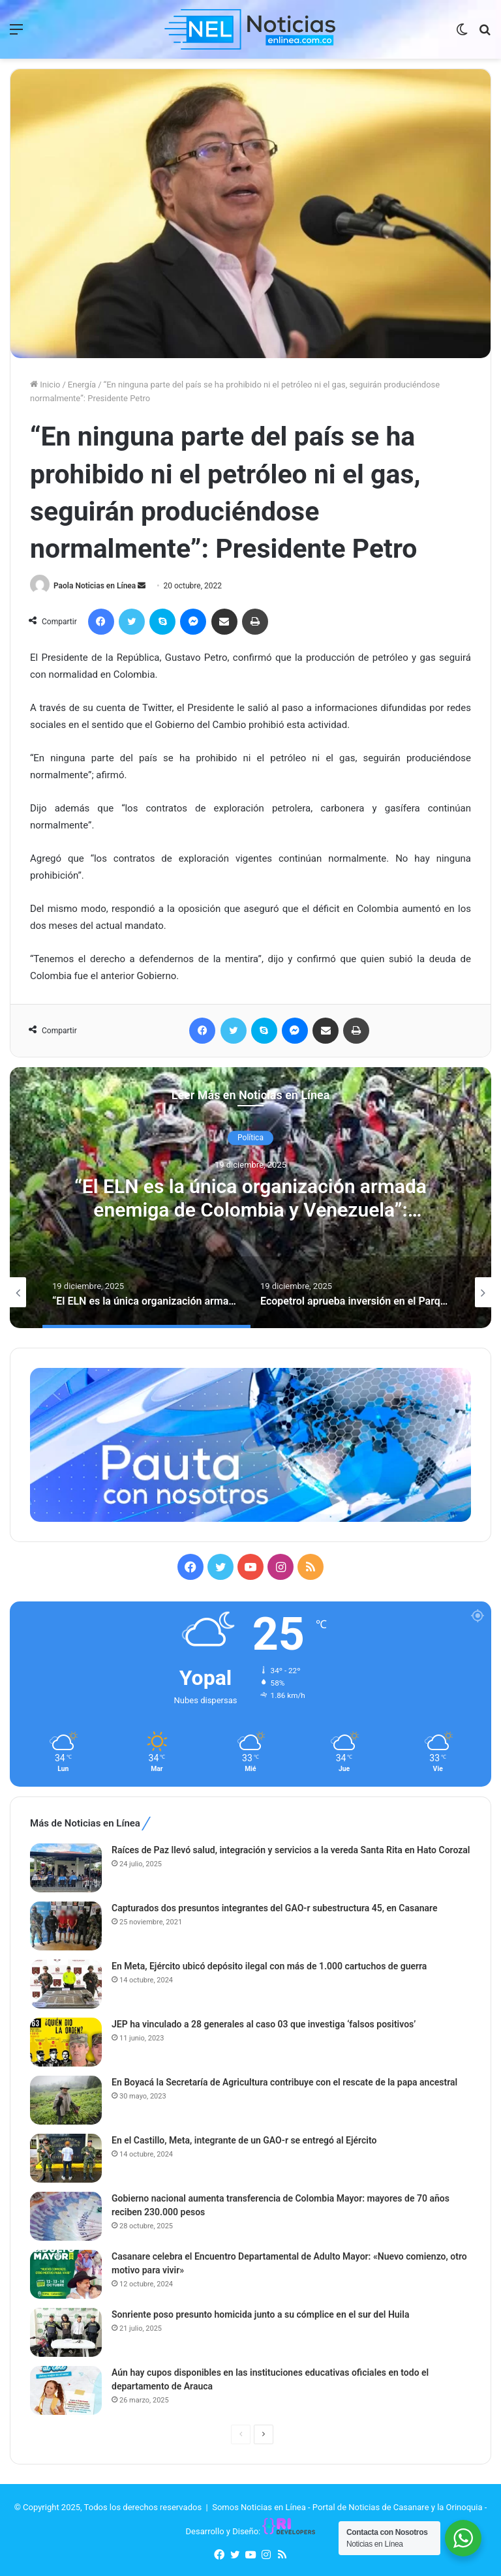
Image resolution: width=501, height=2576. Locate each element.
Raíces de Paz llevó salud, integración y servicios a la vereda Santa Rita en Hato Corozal (291, 1850)
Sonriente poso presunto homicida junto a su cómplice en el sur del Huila (260, 2314)
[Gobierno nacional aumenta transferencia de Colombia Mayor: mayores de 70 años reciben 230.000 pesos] (66, 2216)
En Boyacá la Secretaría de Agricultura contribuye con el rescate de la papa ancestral (284, 2082)
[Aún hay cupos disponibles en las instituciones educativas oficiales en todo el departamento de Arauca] (66, 2390)
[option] (250, 1197)
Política (250, 1137)
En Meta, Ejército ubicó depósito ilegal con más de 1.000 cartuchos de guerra (269, 1966)
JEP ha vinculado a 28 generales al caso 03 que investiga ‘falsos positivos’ (264, 2024)
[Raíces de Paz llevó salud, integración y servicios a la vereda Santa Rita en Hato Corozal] (66, 1867)
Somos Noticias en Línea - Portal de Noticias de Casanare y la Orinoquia (347, 2507)
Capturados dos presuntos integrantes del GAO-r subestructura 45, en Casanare (275, 1908)
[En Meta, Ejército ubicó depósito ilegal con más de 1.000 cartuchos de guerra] (66, 1984)
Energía (82, 384)
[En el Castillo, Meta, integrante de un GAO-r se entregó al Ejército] (66, 2158)
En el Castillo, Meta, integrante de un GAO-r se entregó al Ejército (244, 2140)
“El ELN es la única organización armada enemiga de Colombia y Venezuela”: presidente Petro (250, 1210)
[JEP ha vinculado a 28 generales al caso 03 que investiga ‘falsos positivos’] (66, 2042)
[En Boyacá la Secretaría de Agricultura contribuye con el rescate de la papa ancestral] (66, 2100)
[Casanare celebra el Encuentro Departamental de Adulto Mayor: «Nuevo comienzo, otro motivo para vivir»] (66, 2274)
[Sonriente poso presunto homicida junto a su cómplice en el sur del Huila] (66, 2332)
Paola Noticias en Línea (94, 585)
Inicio (45, 384)
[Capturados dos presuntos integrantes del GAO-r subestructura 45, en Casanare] (66, 1926)
